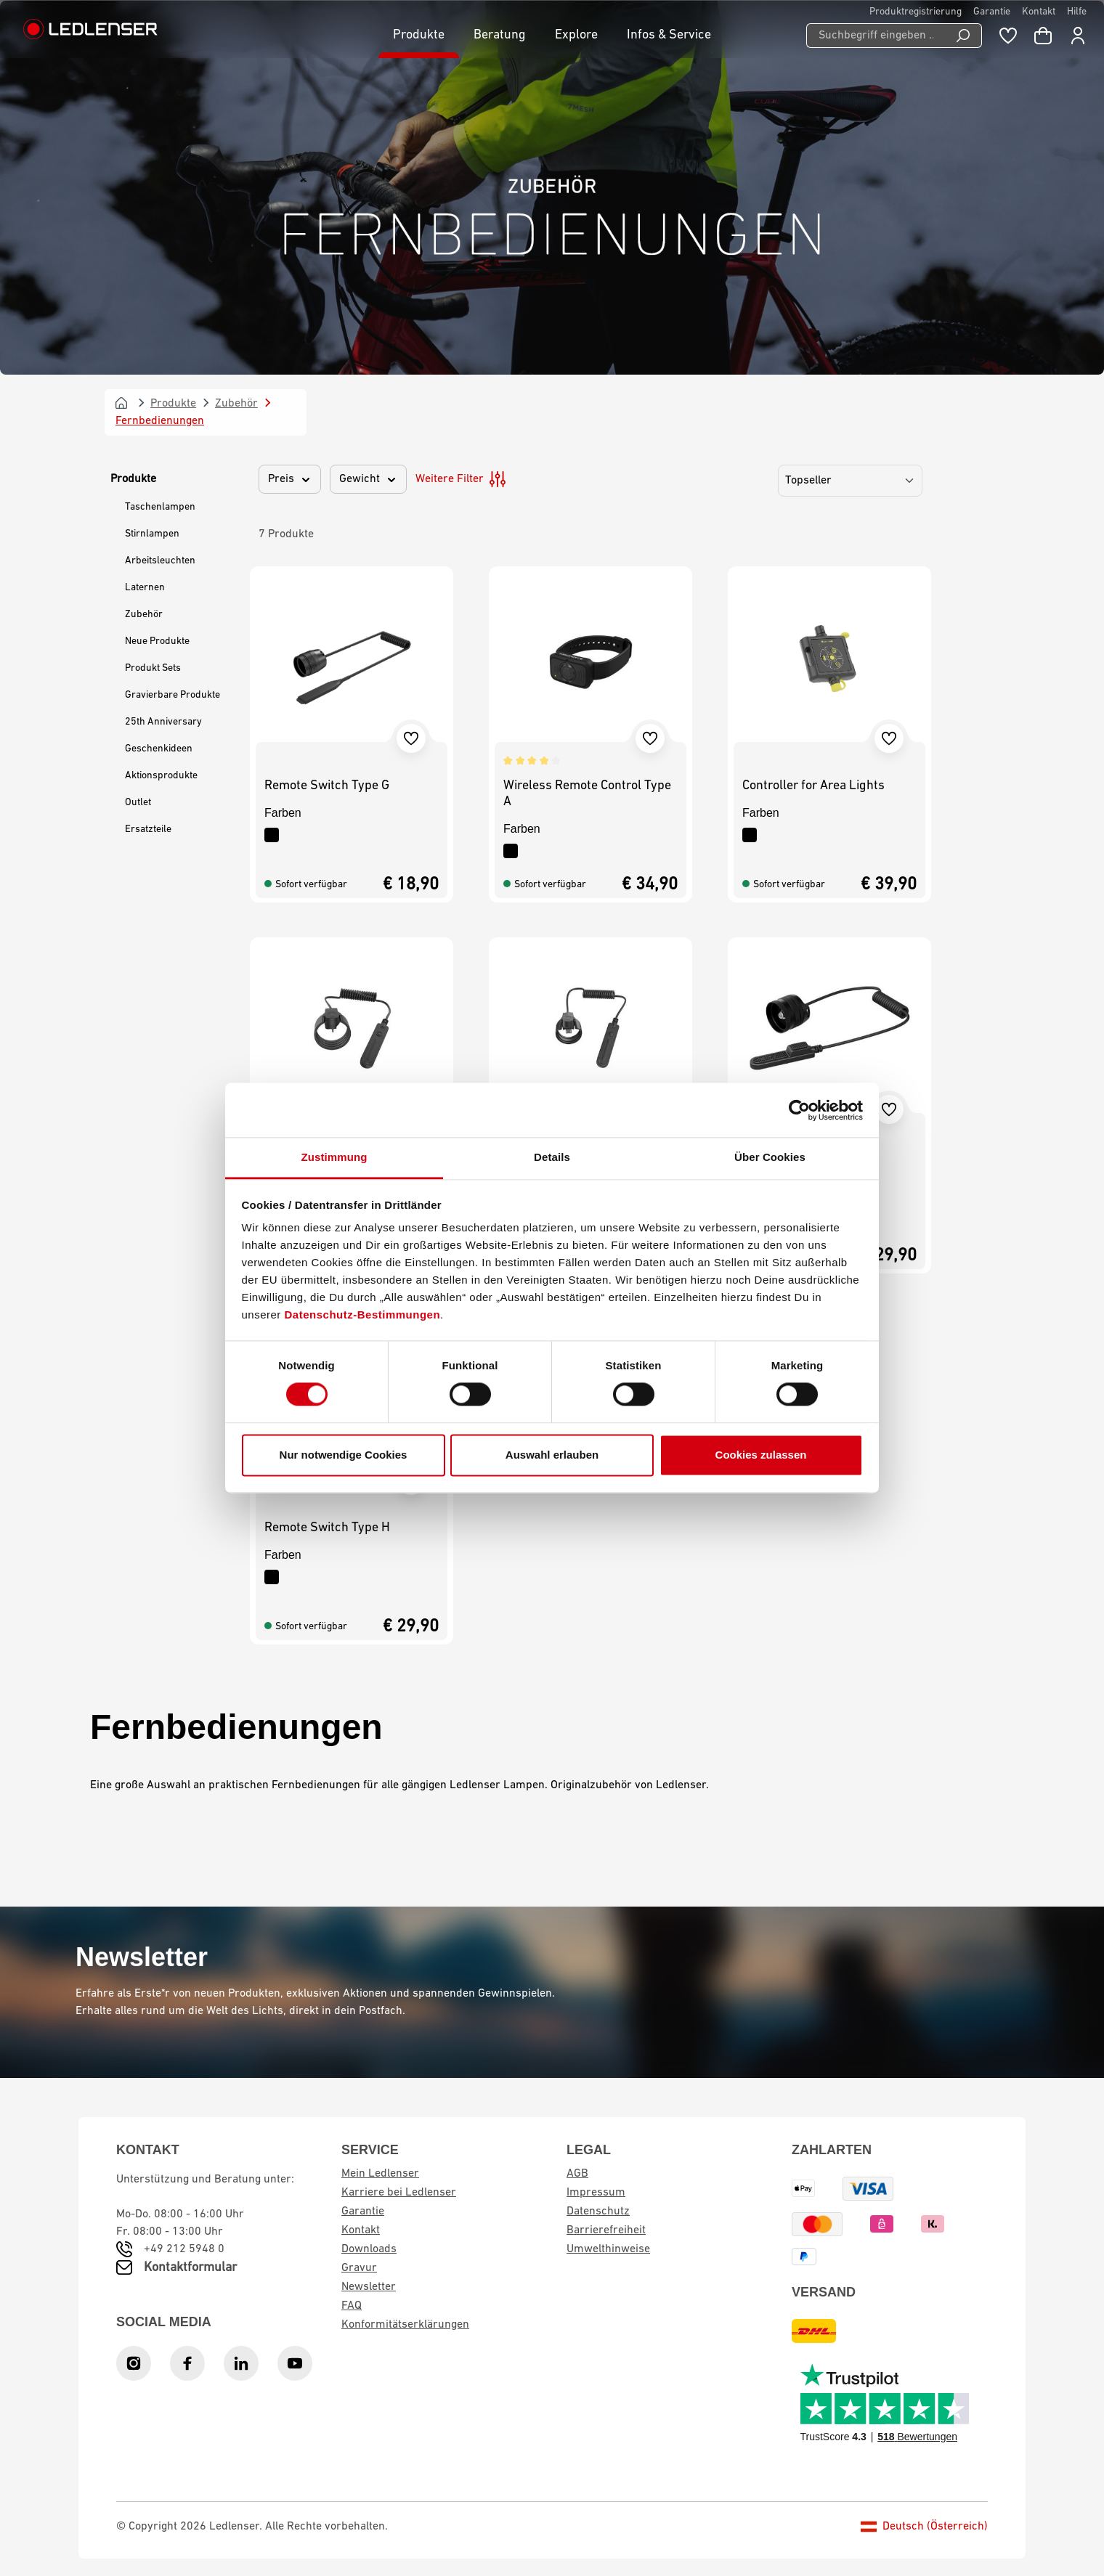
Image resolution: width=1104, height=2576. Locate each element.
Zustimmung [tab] (334, 1157)
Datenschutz (598, 2211)
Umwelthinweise (608, 2249)
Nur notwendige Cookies (343, 1454)
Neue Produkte (157, 641)
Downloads (369, 2249)
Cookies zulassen (761, 1454)
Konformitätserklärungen (405, 2325)
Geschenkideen (158, 748)
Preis (290, 479)
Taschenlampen (160, 507)
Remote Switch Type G (326, 786)
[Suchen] (963, 35)
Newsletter (368, 2287)
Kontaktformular (190, 2268)
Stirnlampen (152, 534)
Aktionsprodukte (161, 775)
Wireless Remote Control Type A (587, 794)
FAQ (351, 2306)
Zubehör (144, 614)
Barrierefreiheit (606, 2230)
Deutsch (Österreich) (924, 2527)
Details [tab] (552, 1157)
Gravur (359, 2268)
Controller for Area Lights (813, 786)
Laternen (145, 587)
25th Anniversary (163, 722)
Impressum (596, 2192)
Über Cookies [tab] (769, 1157)
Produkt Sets (153, 668)
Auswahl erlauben (552, 1454)
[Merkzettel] (1008, 35)
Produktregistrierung (915, 12)
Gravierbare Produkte (172, 695)
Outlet (138, 802)
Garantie (991, 12)
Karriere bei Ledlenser (398, 2192)
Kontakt (1038, 12)
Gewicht (368, 479)
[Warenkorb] (1043, 35)
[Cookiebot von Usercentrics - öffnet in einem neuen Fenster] (799, 1110)
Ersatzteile (148, 829)
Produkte (133, 479)
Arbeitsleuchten (160, 560)
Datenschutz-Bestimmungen (363, 1314)
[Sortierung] (850, 481)
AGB (577, 2174)
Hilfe (1077, 12)
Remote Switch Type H (327, 1528)
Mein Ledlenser (380, 2174)
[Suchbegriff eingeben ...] (875, 35)
